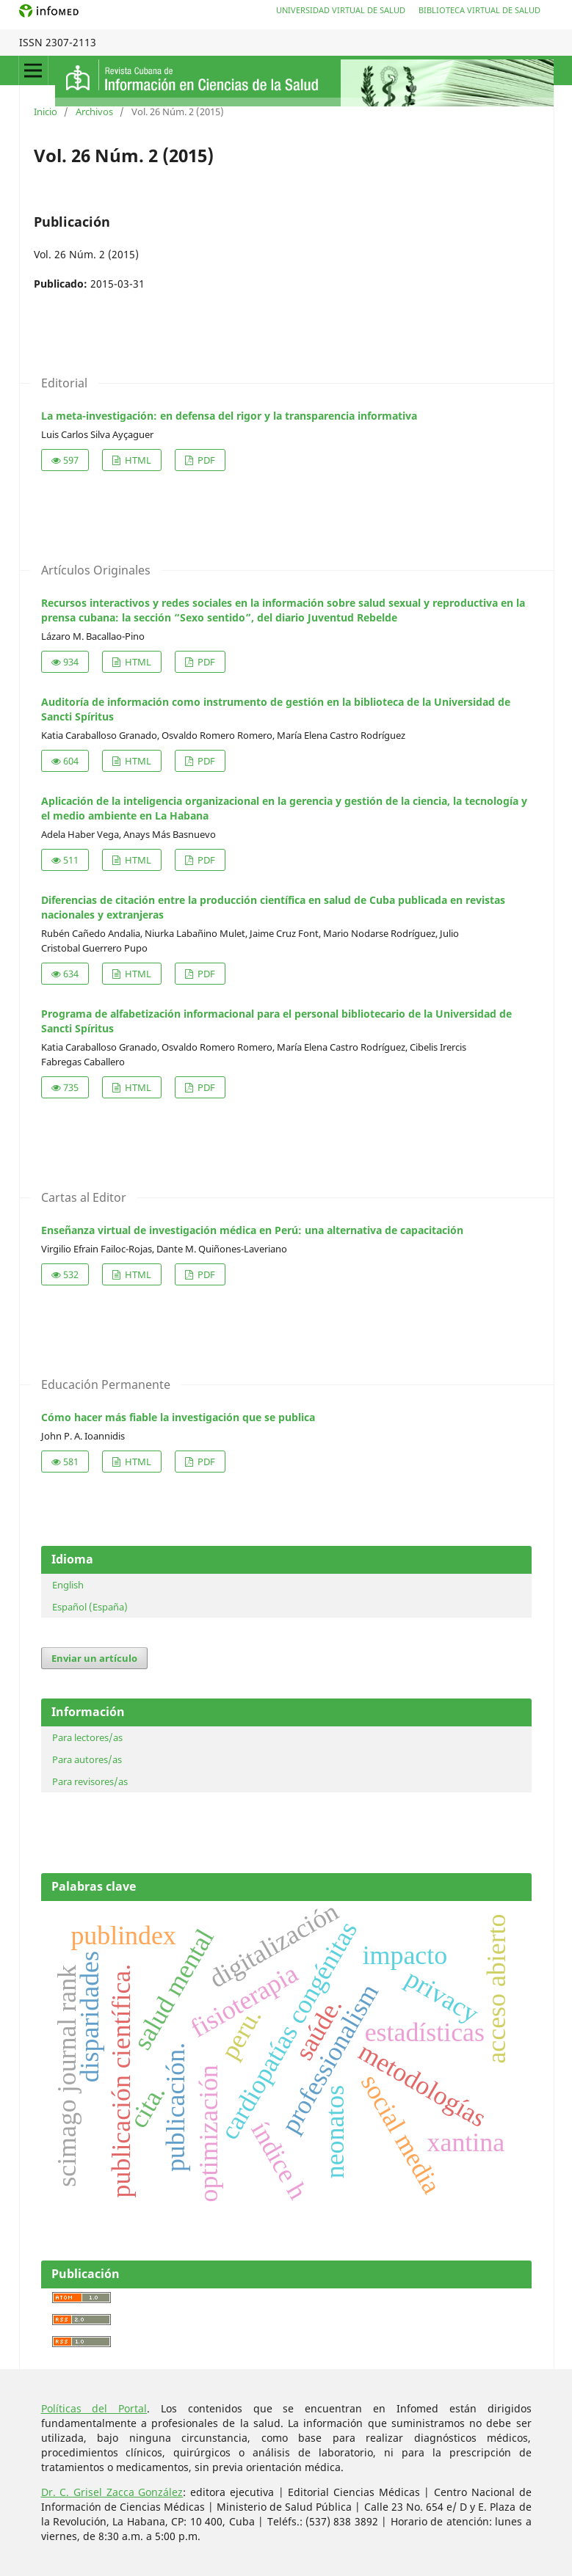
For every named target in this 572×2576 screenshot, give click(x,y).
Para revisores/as (90, 1781)
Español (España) (90, 1606)
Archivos (94, 111)
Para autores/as (87, 1759)
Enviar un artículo (94, 1658)
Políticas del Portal (94, 2408)
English (68, 1584)
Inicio (45, 111)
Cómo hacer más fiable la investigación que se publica (178, 1417)
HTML (137, 460)
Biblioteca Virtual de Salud (479, 9)
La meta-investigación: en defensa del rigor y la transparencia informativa (229, 416)
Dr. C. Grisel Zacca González (112, 2492)
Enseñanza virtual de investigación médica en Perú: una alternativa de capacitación (252, 1230)
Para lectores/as (87, 1737)
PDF (205, 460)
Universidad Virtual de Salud (340, 9)
